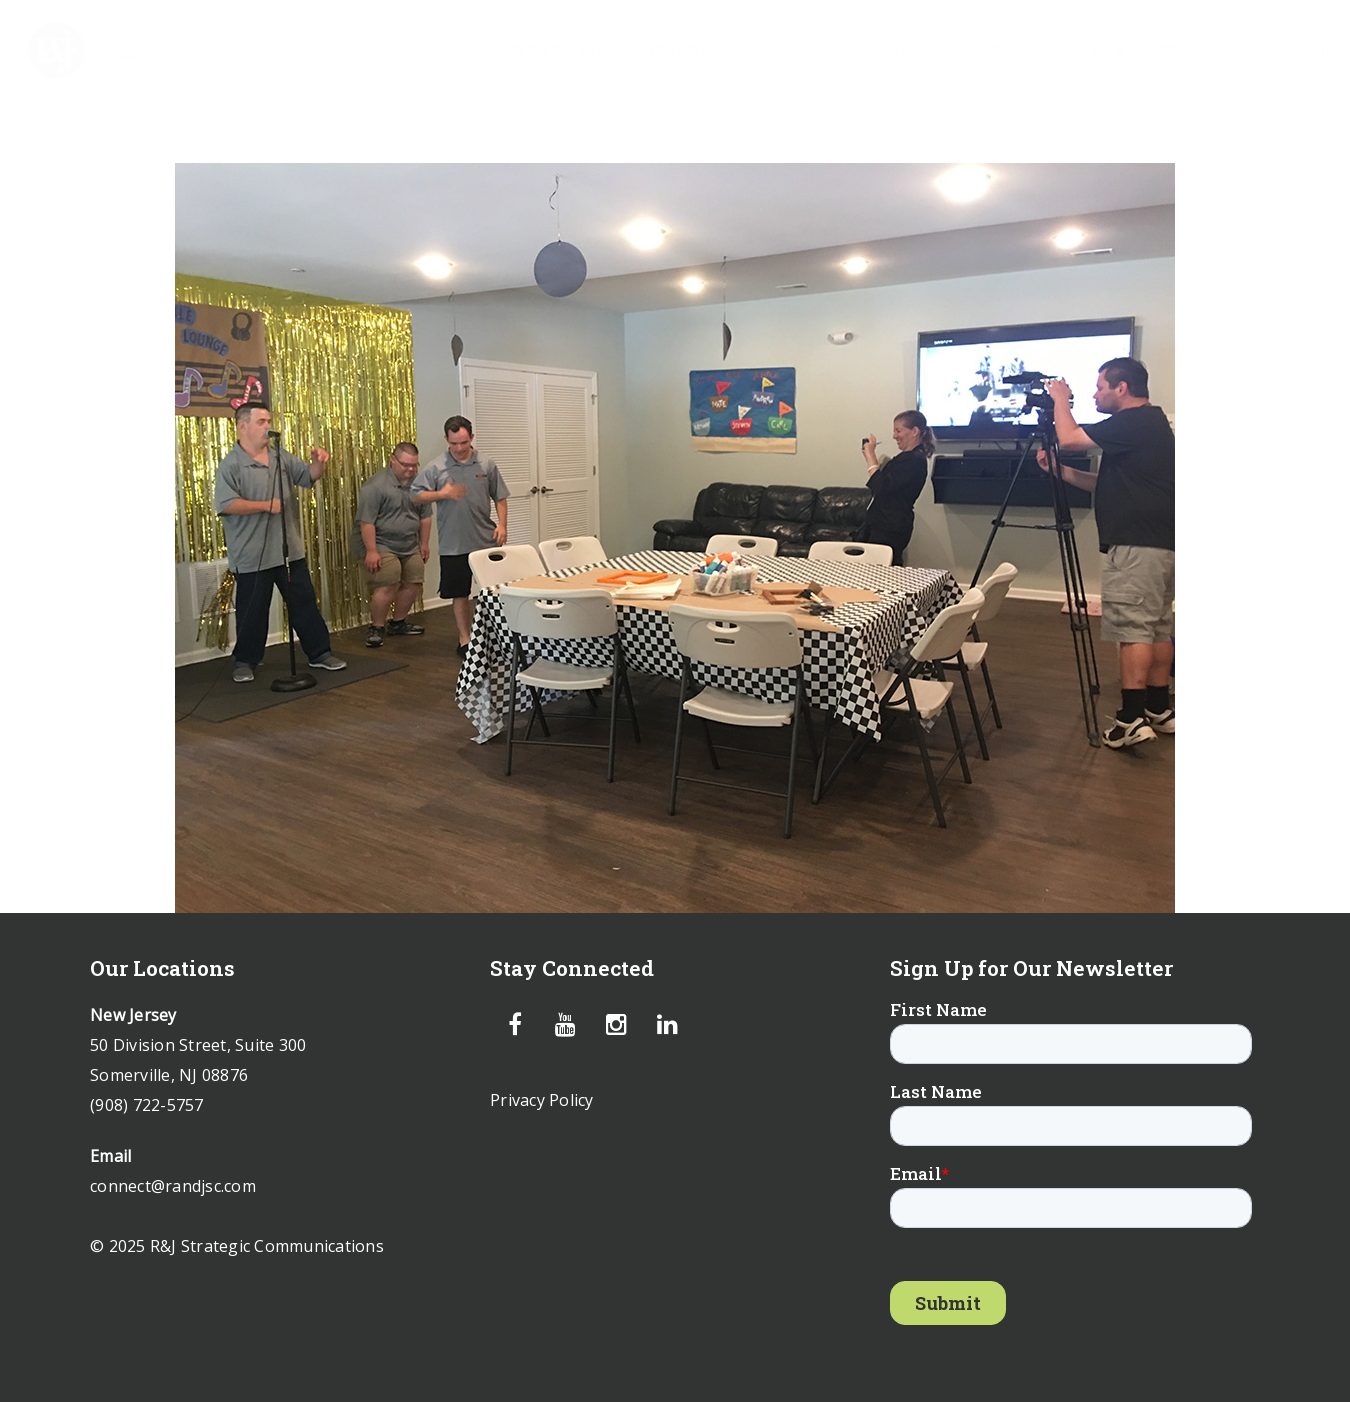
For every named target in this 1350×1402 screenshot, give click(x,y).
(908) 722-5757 (147, 1105)
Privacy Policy (542, 1100)
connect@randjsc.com (173, 1186)
